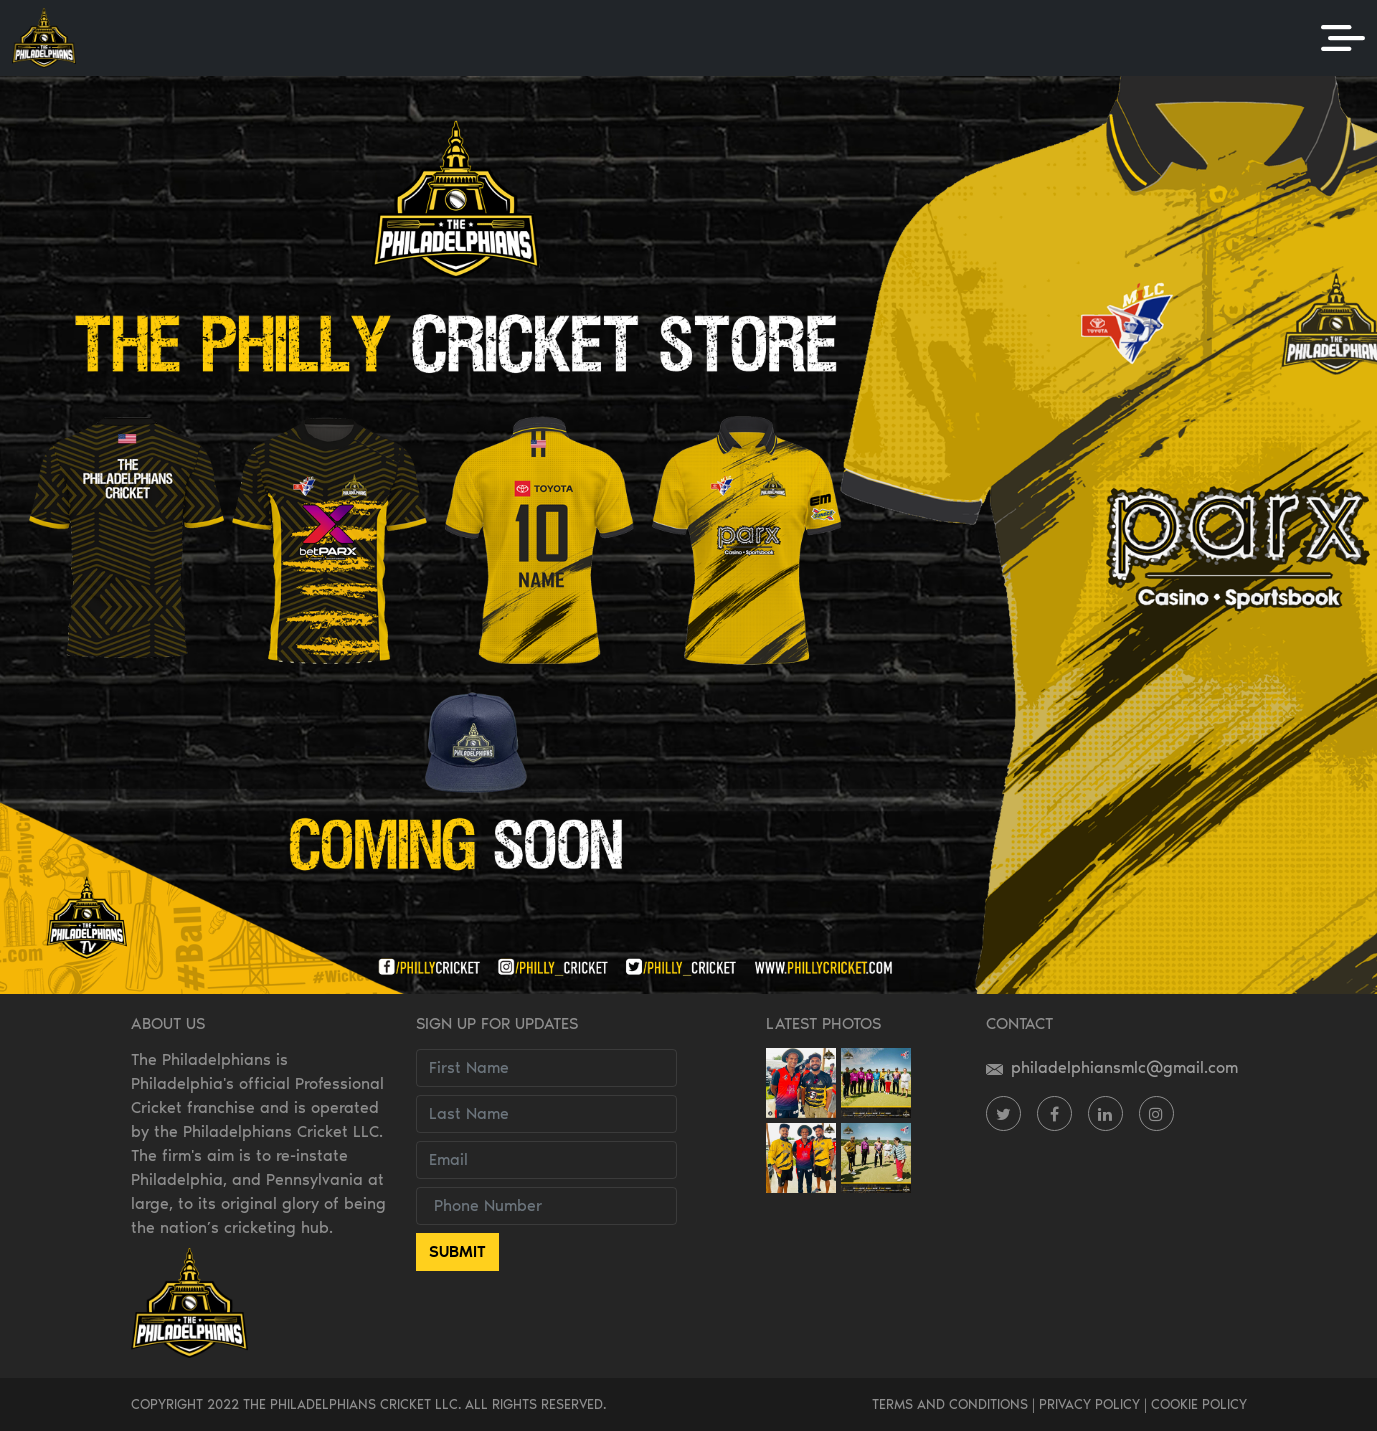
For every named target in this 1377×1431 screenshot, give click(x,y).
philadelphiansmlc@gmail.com (1112, 1067)
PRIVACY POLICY (1089, 1404)
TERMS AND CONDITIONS (950, 1404)
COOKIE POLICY (1199, 1404)
